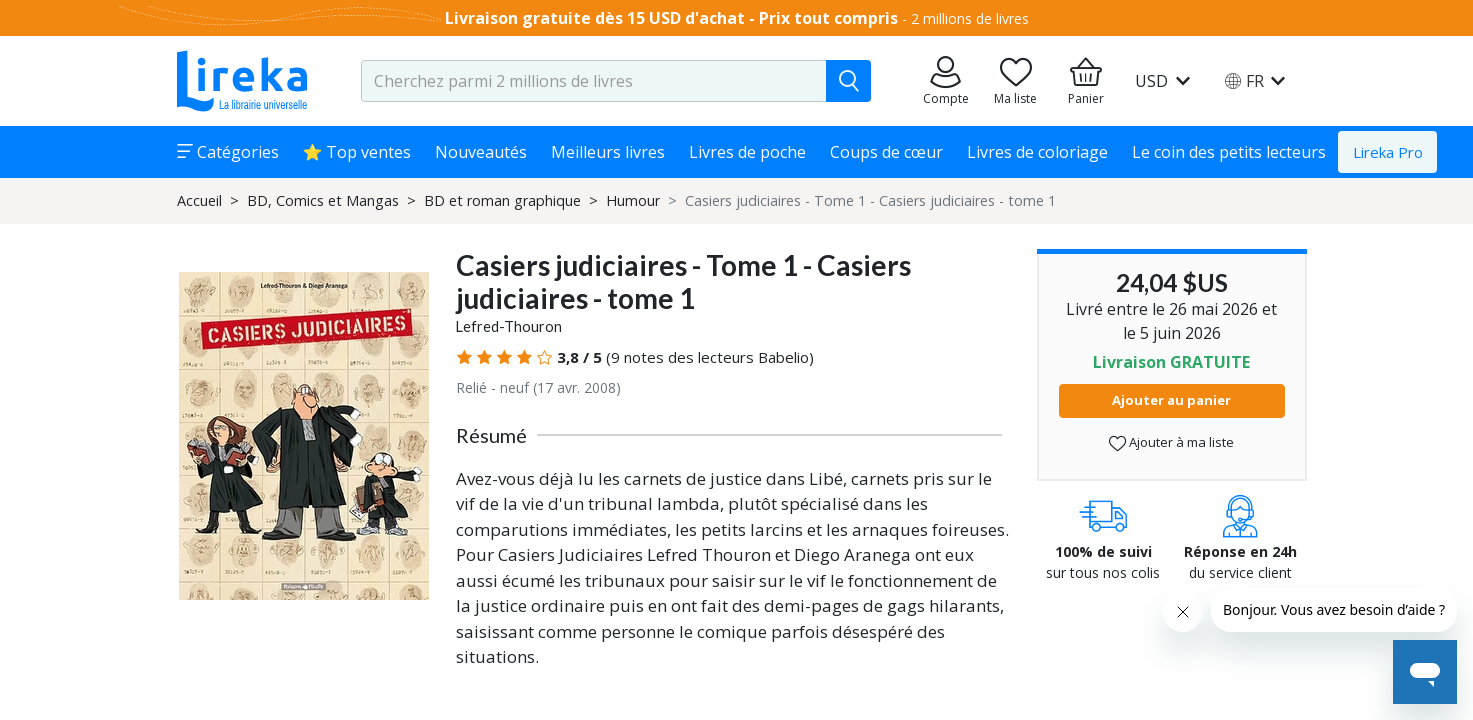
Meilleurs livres (608, 152)
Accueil (199, 200)
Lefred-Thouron (509, 326)
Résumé (491, 435)
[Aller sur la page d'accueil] (242, 81)
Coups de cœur (886, 152)
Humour (633, 200)
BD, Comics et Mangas (323, 200)
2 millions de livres (970, 18)
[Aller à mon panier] (1086, 81)
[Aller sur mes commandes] (946, 81)
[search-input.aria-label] (594, 81)
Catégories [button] (228, 152)
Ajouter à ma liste (1171, 442)
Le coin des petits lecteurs (1229, 152)
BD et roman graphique (502, 200)
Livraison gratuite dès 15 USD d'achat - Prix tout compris (671, 18)
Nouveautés (481, 152)
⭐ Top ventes (357, 152)
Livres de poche (747, 152)
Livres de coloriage (1037, 152)
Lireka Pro (1388, 152)
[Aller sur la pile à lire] (1016, 81)
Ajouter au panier (1171, 400)
